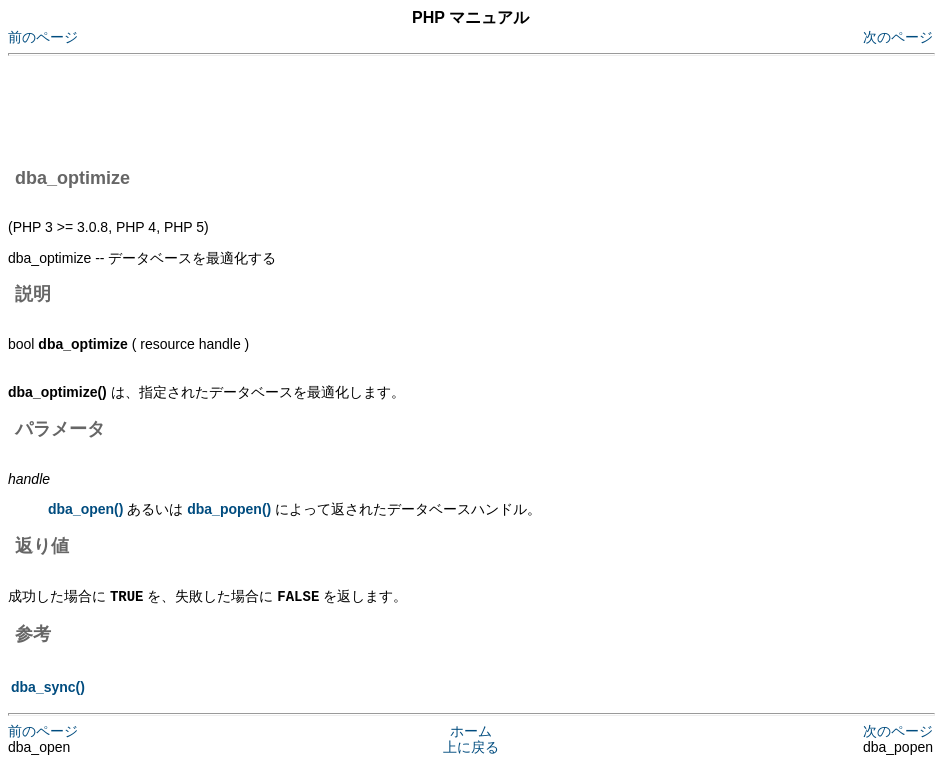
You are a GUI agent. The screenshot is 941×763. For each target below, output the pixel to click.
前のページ (43, 37)
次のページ (898, 37)
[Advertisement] (372, 108)
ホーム (471, 730)
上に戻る (471, 746)
